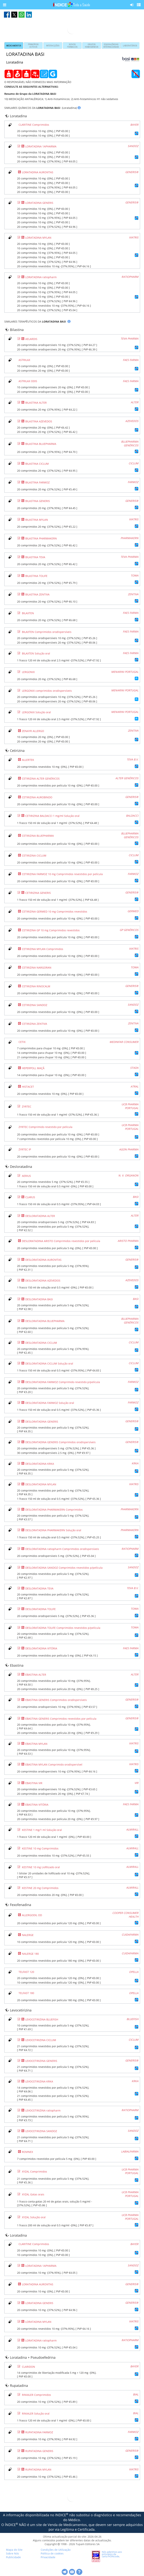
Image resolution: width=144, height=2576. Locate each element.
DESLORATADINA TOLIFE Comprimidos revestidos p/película (62, 1628)
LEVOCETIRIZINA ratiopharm (43, 2110)
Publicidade (13, 2557)
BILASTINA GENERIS (37, 501)
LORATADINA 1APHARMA (40, 146)
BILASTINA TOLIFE (36, 576)
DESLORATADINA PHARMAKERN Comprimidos (54, 1509)
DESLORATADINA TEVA (39, 1588)
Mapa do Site (14, 2549)
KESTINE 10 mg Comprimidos (40, 1848)
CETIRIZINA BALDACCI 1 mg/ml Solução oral (52, 816)
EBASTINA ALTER (35, 1674)
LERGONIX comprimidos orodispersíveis (47, 690)
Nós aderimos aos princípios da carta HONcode (112, 2554)
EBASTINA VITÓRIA (36, 1804)
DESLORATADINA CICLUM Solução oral (49, 1363)
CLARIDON (28, 2366)
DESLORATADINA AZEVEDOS (42, 1280)
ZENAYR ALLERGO (33, 731)
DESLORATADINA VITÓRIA (41, 1648)
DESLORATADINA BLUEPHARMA (44, 1321)
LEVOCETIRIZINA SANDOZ (41, 2131)
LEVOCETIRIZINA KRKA (39, 2081)
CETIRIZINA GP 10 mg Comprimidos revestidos (51, 930)
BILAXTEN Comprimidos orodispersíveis (46, 632)
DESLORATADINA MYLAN (40, 1484)
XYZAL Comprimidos (34, 2171)
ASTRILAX (24, 360)
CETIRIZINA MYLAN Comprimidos (42, 949)
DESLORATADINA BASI (39, 1299)
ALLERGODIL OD (32, 1915)
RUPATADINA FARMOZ (39, 2432)
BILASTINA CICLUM (37, 463)
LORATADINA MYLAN (38, 237)
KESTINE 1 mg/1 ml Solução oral (42, 1830)
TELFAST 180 (26, 1993)
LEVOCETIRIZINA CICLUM (40, 2040)
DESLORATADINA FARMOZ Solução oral (49, 1403)
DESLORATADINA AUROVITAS (43, 1259)
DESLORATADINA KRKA (39, 1463)
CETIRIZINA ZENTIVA (34, 1023)
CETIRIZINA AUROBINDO (37, 797)
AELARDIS (31, 339)
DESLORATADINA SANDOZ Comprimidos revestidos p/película (64, 1567)
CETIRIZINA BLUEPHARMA (38, 835)
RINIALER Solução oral (36, 2413)
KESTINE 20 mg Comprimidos (40, 1888)
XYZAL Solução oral (34, 2217)
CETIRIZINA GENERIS (38, 893)
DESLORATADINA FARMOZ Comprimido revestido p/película (62, 1382)
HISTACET (28, 1086)
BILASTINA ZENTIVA (37, 594)
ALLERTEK (28, 760)
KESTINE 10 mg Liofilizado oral (41, 1867)
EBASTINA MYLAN (36, 1743)
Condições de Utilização (55, 2549)
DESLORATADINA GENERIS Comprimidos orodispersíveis (60, 1442)
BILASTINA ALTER (36, 402)
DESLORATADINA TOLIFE (40, 1609)
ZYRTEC (26, 1106)
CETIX (22, 1042)
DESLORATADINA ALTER (40, 1216)
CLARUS (30, 1197)
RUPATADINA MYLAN (38, 2469)
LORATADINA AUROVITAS (37, 172)
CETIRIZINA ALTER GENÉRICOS (41, 778)
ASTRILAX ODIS (28, 381)
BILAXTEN (28, 613)
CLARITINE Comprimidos (34, 124)
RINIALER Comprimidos (36, 2395)
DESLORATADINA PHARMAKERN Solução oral (53, 1530)
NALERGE (28, 1935)
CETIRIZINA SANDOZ (34, 1005)
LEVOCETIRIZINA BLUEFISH (41, 2019)
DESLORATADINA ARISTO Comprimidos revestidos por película (61, 1241)
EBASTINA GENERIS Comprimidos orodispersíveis (56, 1700)
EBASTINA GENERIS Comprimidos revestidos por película (60, 1718)
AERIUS (26, 1176)
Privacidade (48, 2557)
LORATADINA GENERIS (39, 203)
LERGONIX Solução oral (36, 712)
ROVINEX (27, 2152)
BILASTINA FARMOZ (37, 482)
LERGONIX (28, 672)
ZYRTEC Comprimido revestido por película (45, 1127)
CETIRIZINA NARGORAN (36, 967)
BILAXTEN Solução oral (36, 653)
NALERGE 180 (30, 1953)
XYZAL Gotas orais (33, 2194)
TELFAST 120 (26, 1972)
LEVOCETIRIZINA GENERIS (41, 2061)
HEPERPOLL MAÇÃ (33, 1068)
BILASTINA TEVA (35, 557)
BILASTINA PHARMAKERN (41, 538)
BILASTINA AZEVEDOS (38, 421)
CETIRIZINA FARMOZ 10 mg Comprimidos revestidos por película (62, 874)
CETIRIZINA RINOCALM (36, 986)
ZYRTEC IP (25, 1149)
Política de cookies (52, 2553)
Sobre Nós (12, 2553)
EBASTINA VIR (33, 1783)
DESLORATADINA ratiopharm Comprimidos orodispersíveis (62, 1549)
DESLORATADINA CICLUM (41, 1342)
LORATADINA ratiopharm (41, 277)
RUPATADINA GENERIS (39, 2451)
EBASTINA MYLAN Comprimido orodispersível (53, 1764)
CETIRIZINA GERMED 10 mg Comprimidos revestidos (54, 911)
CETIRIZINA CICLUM (34, 855)
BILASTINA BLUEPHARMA (40, 444)
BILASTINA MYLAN (36, 519)
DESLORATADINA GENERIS (41, 1421)
